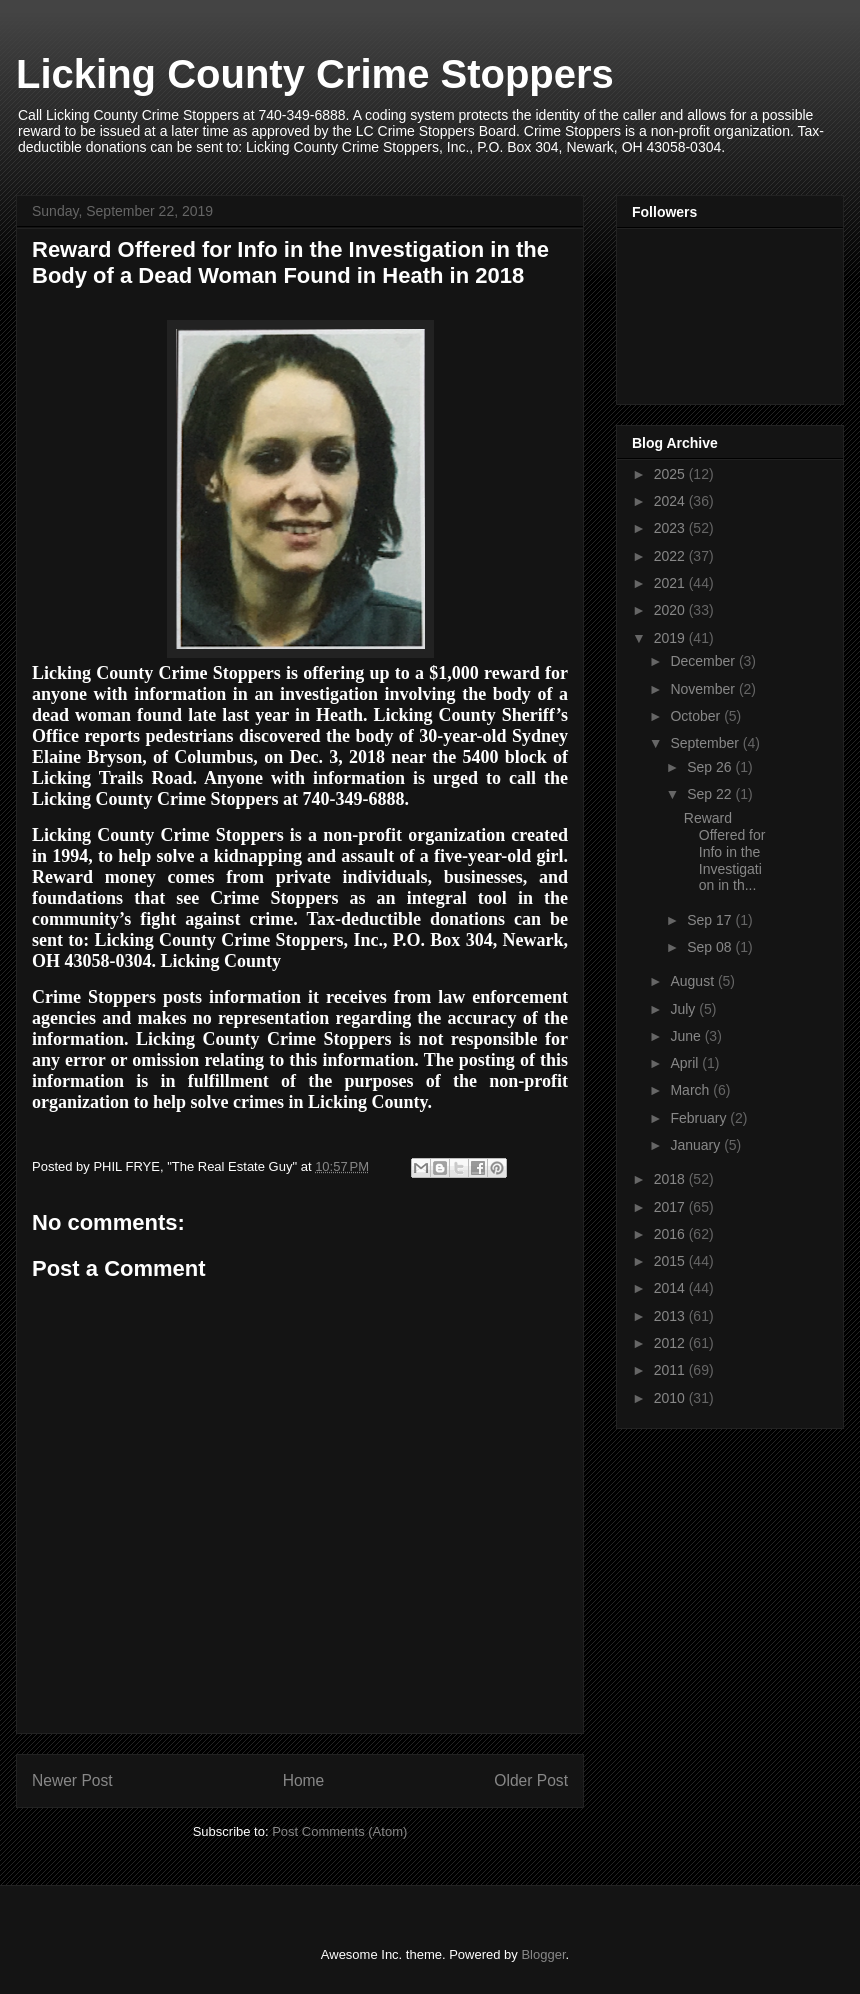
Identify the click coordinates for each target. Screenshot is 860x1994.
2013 (671, 1316)
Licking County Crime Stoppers (315, 74)
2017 (671, 1207)
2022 (671, 556)
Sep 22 (711, 794)
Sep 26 (711, 767)
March (691, 1090)
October (697, 716)
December (704, 661)
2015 (671, 1261)
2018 (671, 1179)
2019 (671, 638)
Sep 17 (711, 920)
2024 (671, 501)
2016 (671, 1234)
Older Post (531, 1780)
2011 (671, 1370)
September (706, 743)
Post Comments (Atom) (339, 1831)
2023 (671, 528)
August (693, 981)
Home (304, 1780)
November (704, 689)
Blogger (543, 1954)
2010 (671, 1398)
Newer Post (72, 1780)
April (686, 1063)
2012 (671, 1343)
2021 (671, 583)
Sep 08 (711, 947)
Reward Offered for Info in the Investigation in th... (725, 851)
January (697, 1145)
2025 (671, 474)
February (700, 1118)
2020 (671, 610)
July (684, 1009)
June (687, 1036)
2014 (671, 1288)
